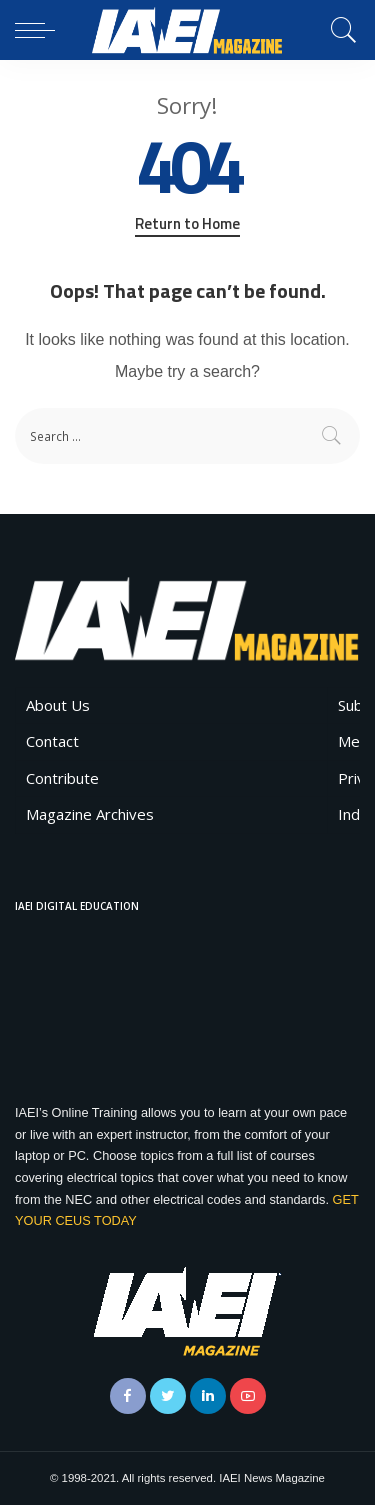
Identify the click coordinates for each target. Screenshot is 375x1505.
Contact (52, 741)
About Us (58, 705)
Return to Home (187, 224)
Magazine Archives (90, 814)
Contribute (62, 778)
